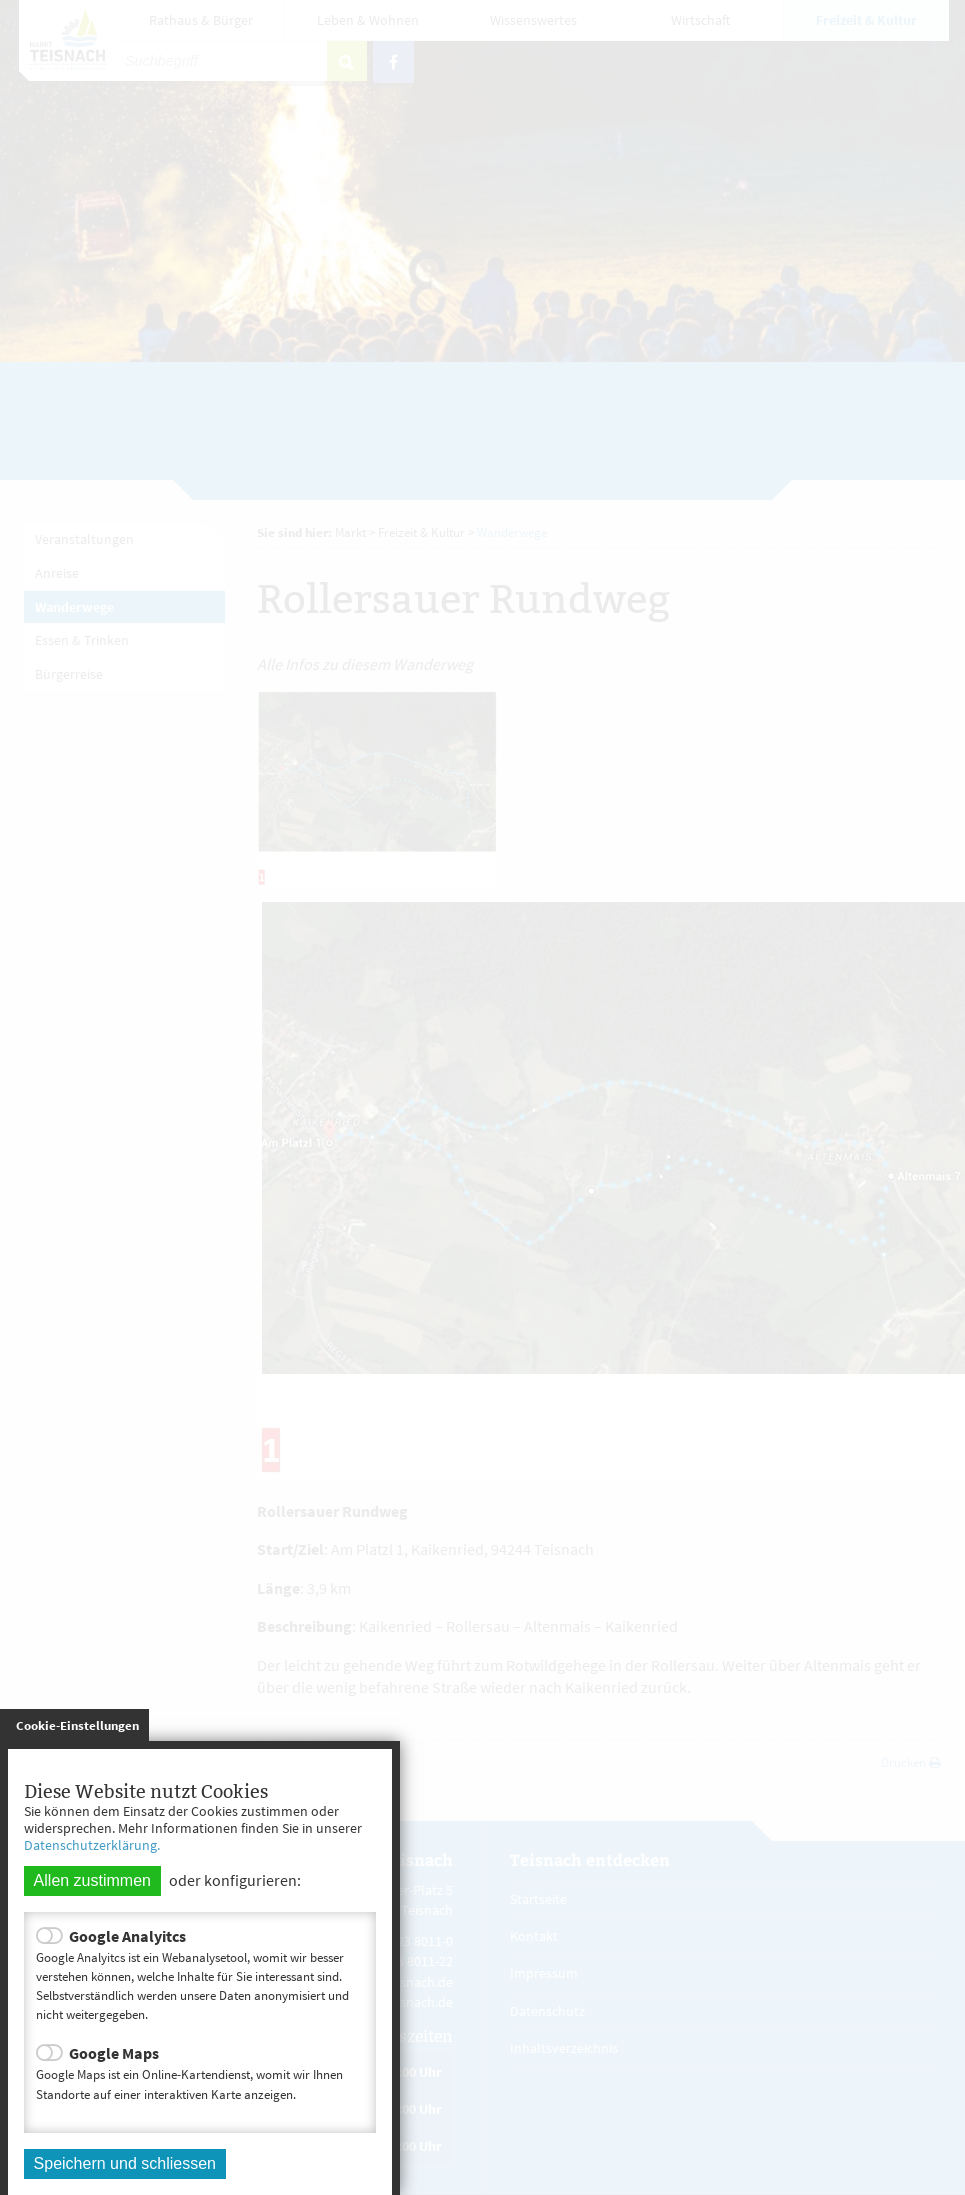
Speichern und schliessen (125, 2163)
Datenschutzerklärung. (92, 1845)
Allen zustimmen (92, 1880)
